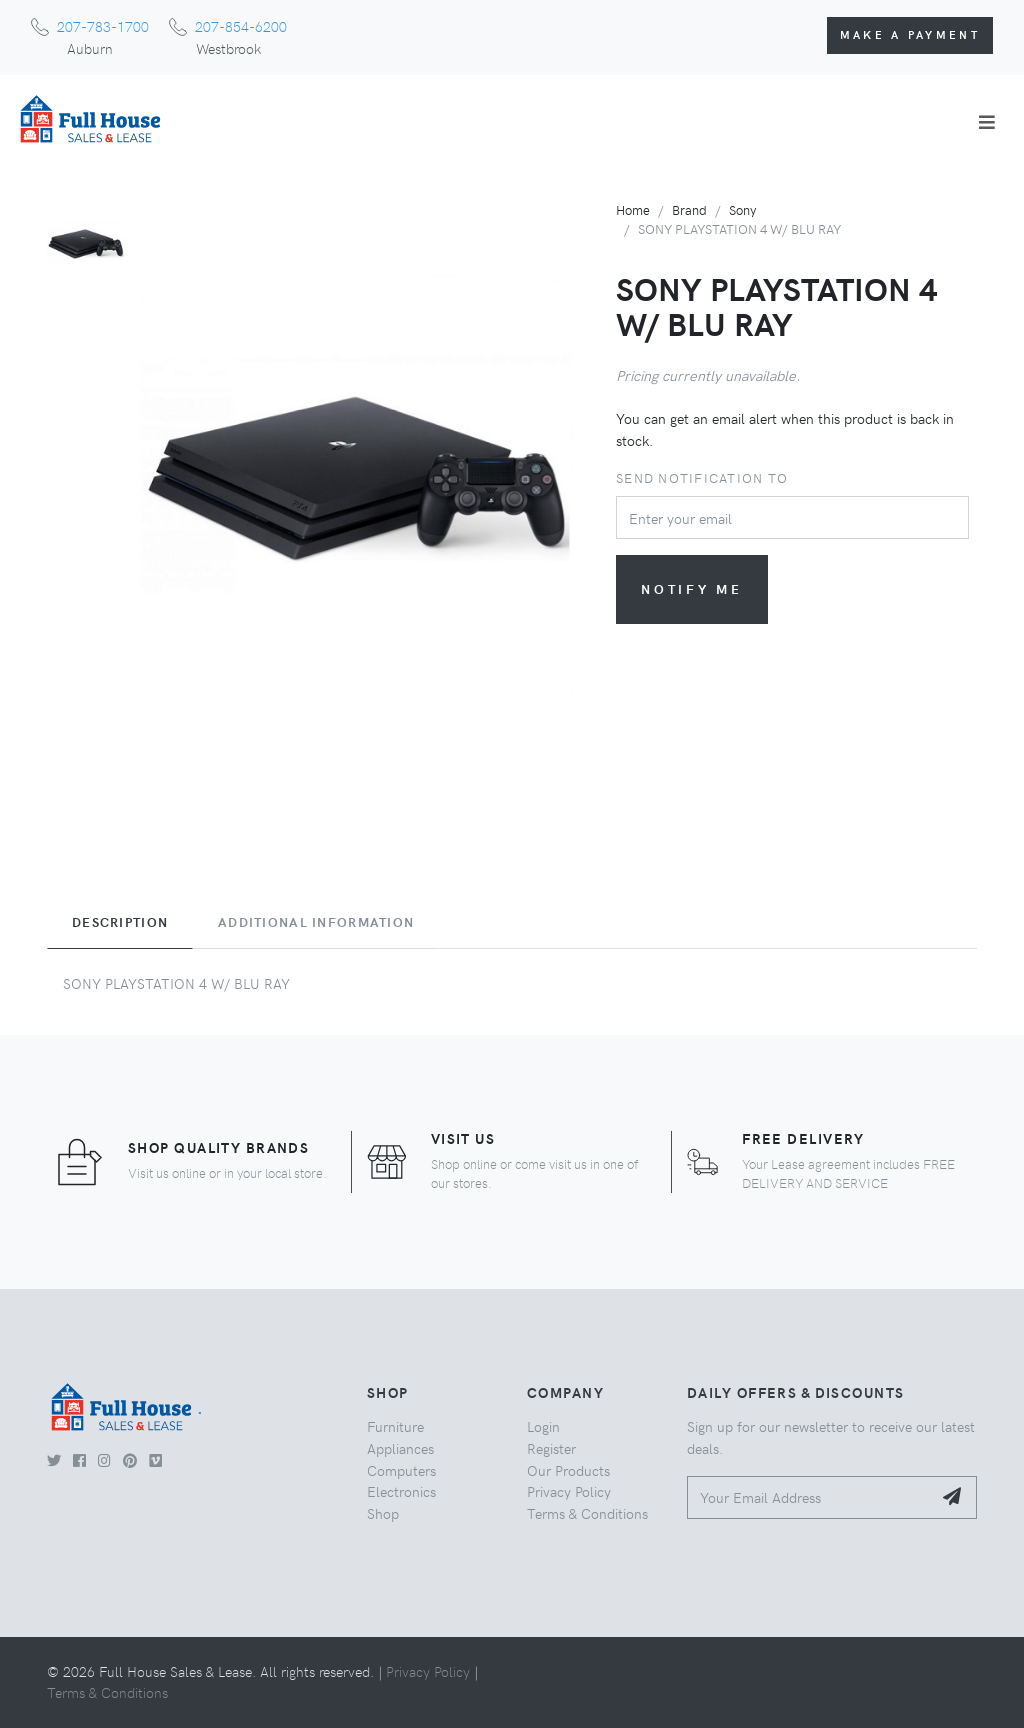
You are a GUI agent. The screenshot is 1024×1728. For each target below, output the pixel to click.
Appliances (400, 1448)
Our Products (568, 1470)
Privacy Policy (569, 1491)
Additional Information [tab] (316, 922)
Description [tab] (120, 922)
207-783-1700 (103, 26)
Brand (689, 209)
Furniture (395, 1426)
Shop (383, 1513)
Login (543, 1426)
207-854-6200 (241, 26)
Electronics (401, 1491)
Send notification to (702, 477)
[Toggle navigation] (987, 122)
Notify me (692, 588)
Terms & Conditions (587, 1513)
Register (551, 1448)
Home (633, 209)
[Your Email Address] (809, 1497)
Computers (401, 1470)
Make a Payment (910, 34)
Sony (742, 209)
